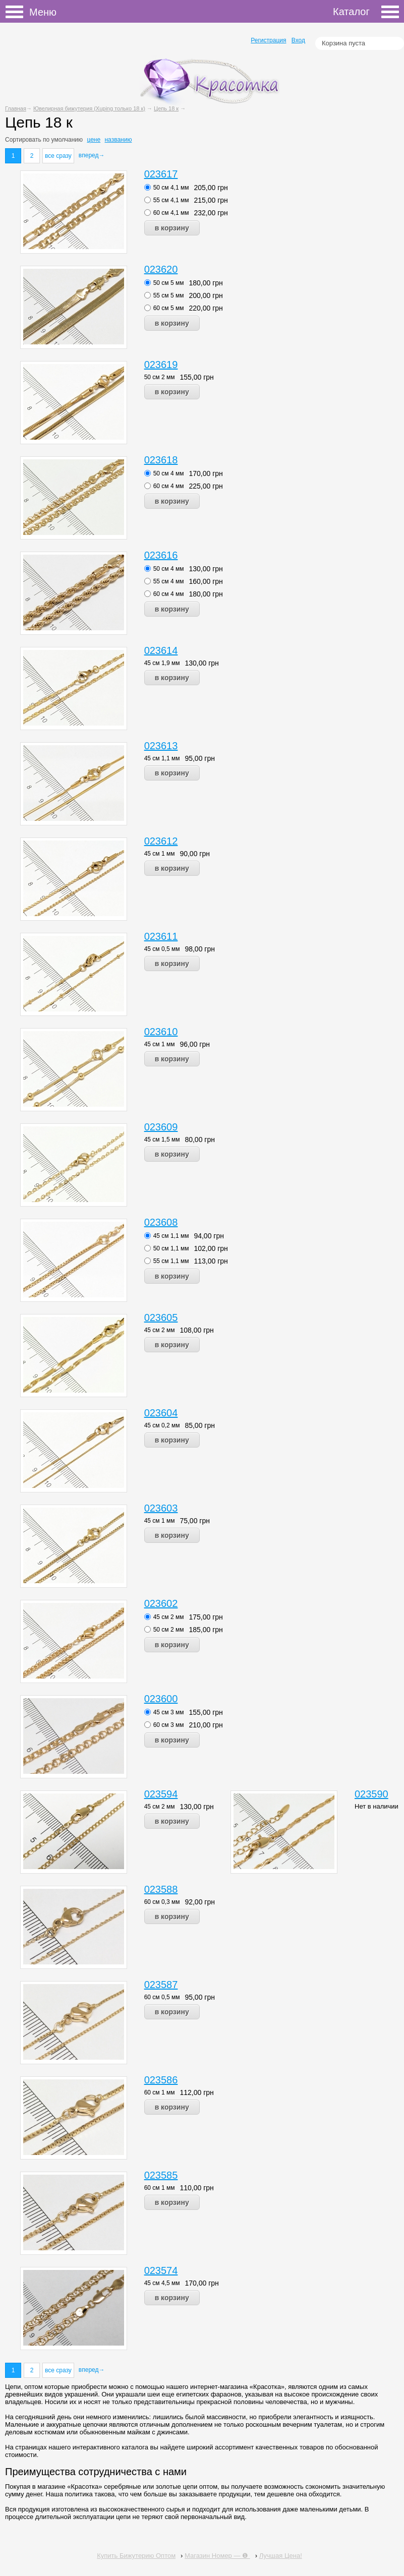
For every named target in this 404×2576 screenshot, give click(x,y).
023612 (161, 841)
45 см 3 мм (168, 1712)
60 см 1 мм (159, 2092)
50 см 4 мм (168, 473)
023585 (161, 2175)
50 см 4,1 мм (171, 187)
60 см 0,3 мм (162, 1901)
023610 (161, 1031)
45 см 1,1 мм (162, 758)
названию (118, 139)
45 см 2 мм (159, 1330)
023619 (161, 364)
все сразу (58, 155)
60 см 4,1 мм (171, 212)
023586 (161, 2079)
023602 (161, 1603)
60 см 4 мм (168, 486)
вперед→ (92, 155)
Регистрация (268, 40)
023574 (161, 2270)
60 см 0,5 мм (162, 1997)
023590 (371, 1794)
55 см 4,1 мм (171, 200)
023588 (161, 1889)
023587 (161, 1984)
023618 (161, 459)
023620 (161, 269)
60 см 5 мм (168, 308)
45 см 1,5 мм (162, 1139)
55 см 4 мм (168, 581)
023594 (161, 1794)
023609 (161, 1126)
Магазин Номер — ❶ (217, 2555)
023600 (161, 1698)
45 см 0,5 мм (162, 948)
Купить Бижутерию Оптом (136, 2555)
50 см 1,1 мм (171, 1248)
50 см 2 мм (159, 377)
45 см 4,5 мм (162, 2283)
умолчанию (67, 139)
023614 (161, 650)
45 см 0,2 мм (162, 1425)
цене (93, 139)
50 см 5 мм (168, 282)
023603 (161, 1508)
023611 (161, 936)
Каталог (366, 11)
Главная (15, 108)
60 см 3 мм (168, 1724)
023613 (161, 745)
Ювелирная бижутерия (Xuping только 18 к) (89, 108)
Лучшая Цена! (280, 2555)
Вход (298, 40)
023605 (161, 1317)
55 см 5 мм (168, 295)
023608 (161, 1222)
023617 (161, 173)
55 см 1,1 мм (171, 1261)
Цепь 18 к (166, 108)
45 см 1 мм (159, 853)
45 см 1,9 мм (162, 663)
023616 (161, 555)
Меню (17, 12)
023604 (161, 1412)
